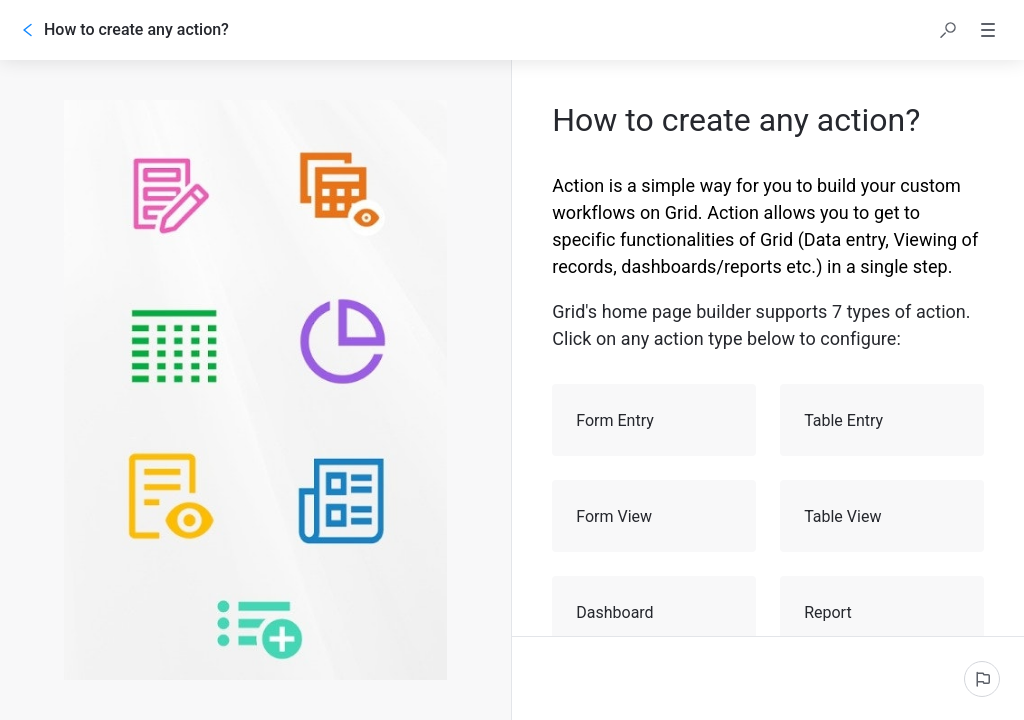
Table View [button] (883, 516)
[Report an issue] (982, 679)
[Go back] (28, 30)
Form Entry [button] (655, 420)
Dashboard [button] (655, 612)
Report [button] (883, 612)
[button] (948, 30)
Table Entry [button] (883, 420)
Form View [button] (655, 516)
